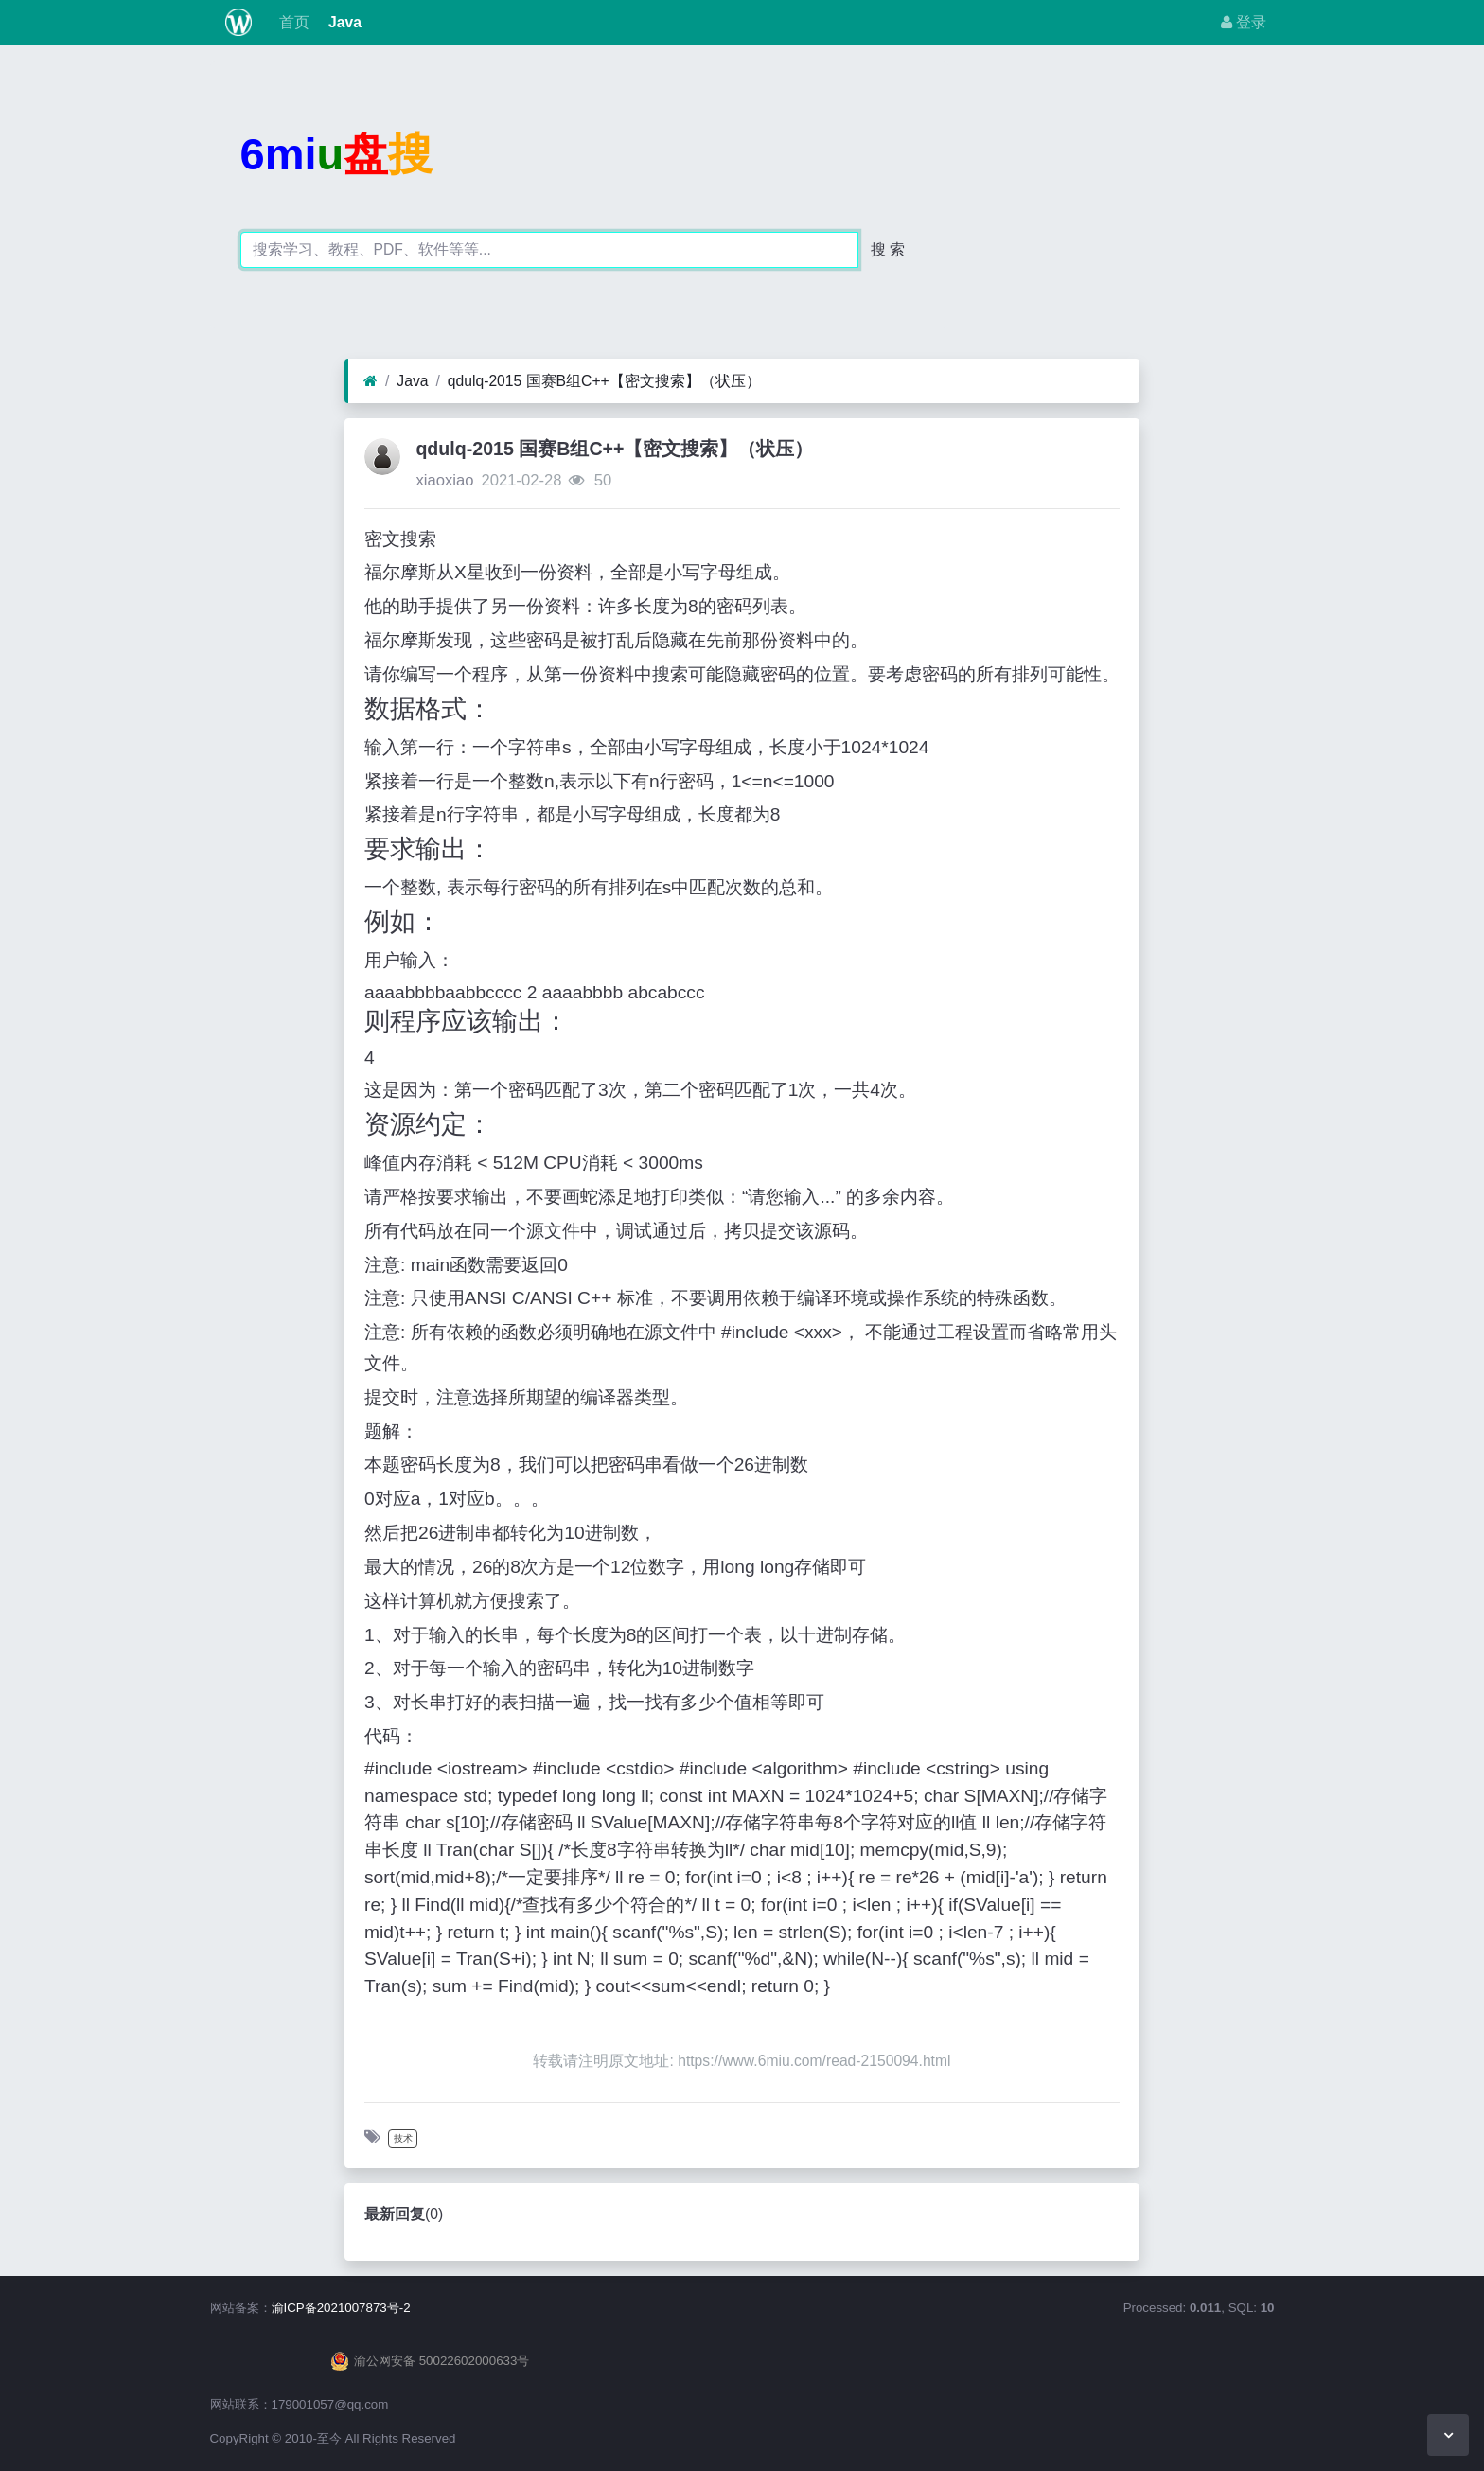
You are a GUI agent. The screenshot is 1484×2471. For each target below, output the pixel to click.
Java (343, 22)
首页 (291, 22)
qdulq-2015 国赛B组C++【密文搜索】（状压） (604, 381)
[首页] (370, 381)
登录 (1243, 22)
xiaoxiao (444, 480)
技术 (403, 2138)
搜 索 (888, 249)
